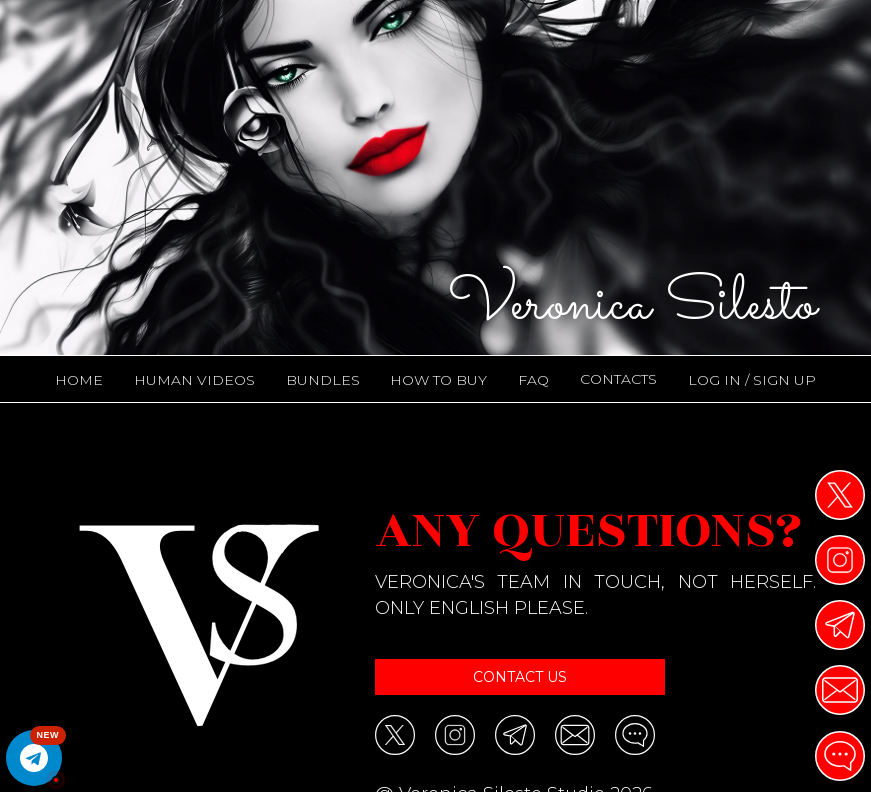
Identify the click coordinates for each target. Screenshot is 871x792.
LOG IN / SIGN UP (752, 380)
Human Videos (194, 380)
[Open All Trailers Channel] (34, 758)
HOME (79, 380)
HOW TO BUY (438, 380)
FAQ (533, 380)
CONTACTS (618, 379)
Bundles (323, 380)
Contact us (520, 677)
